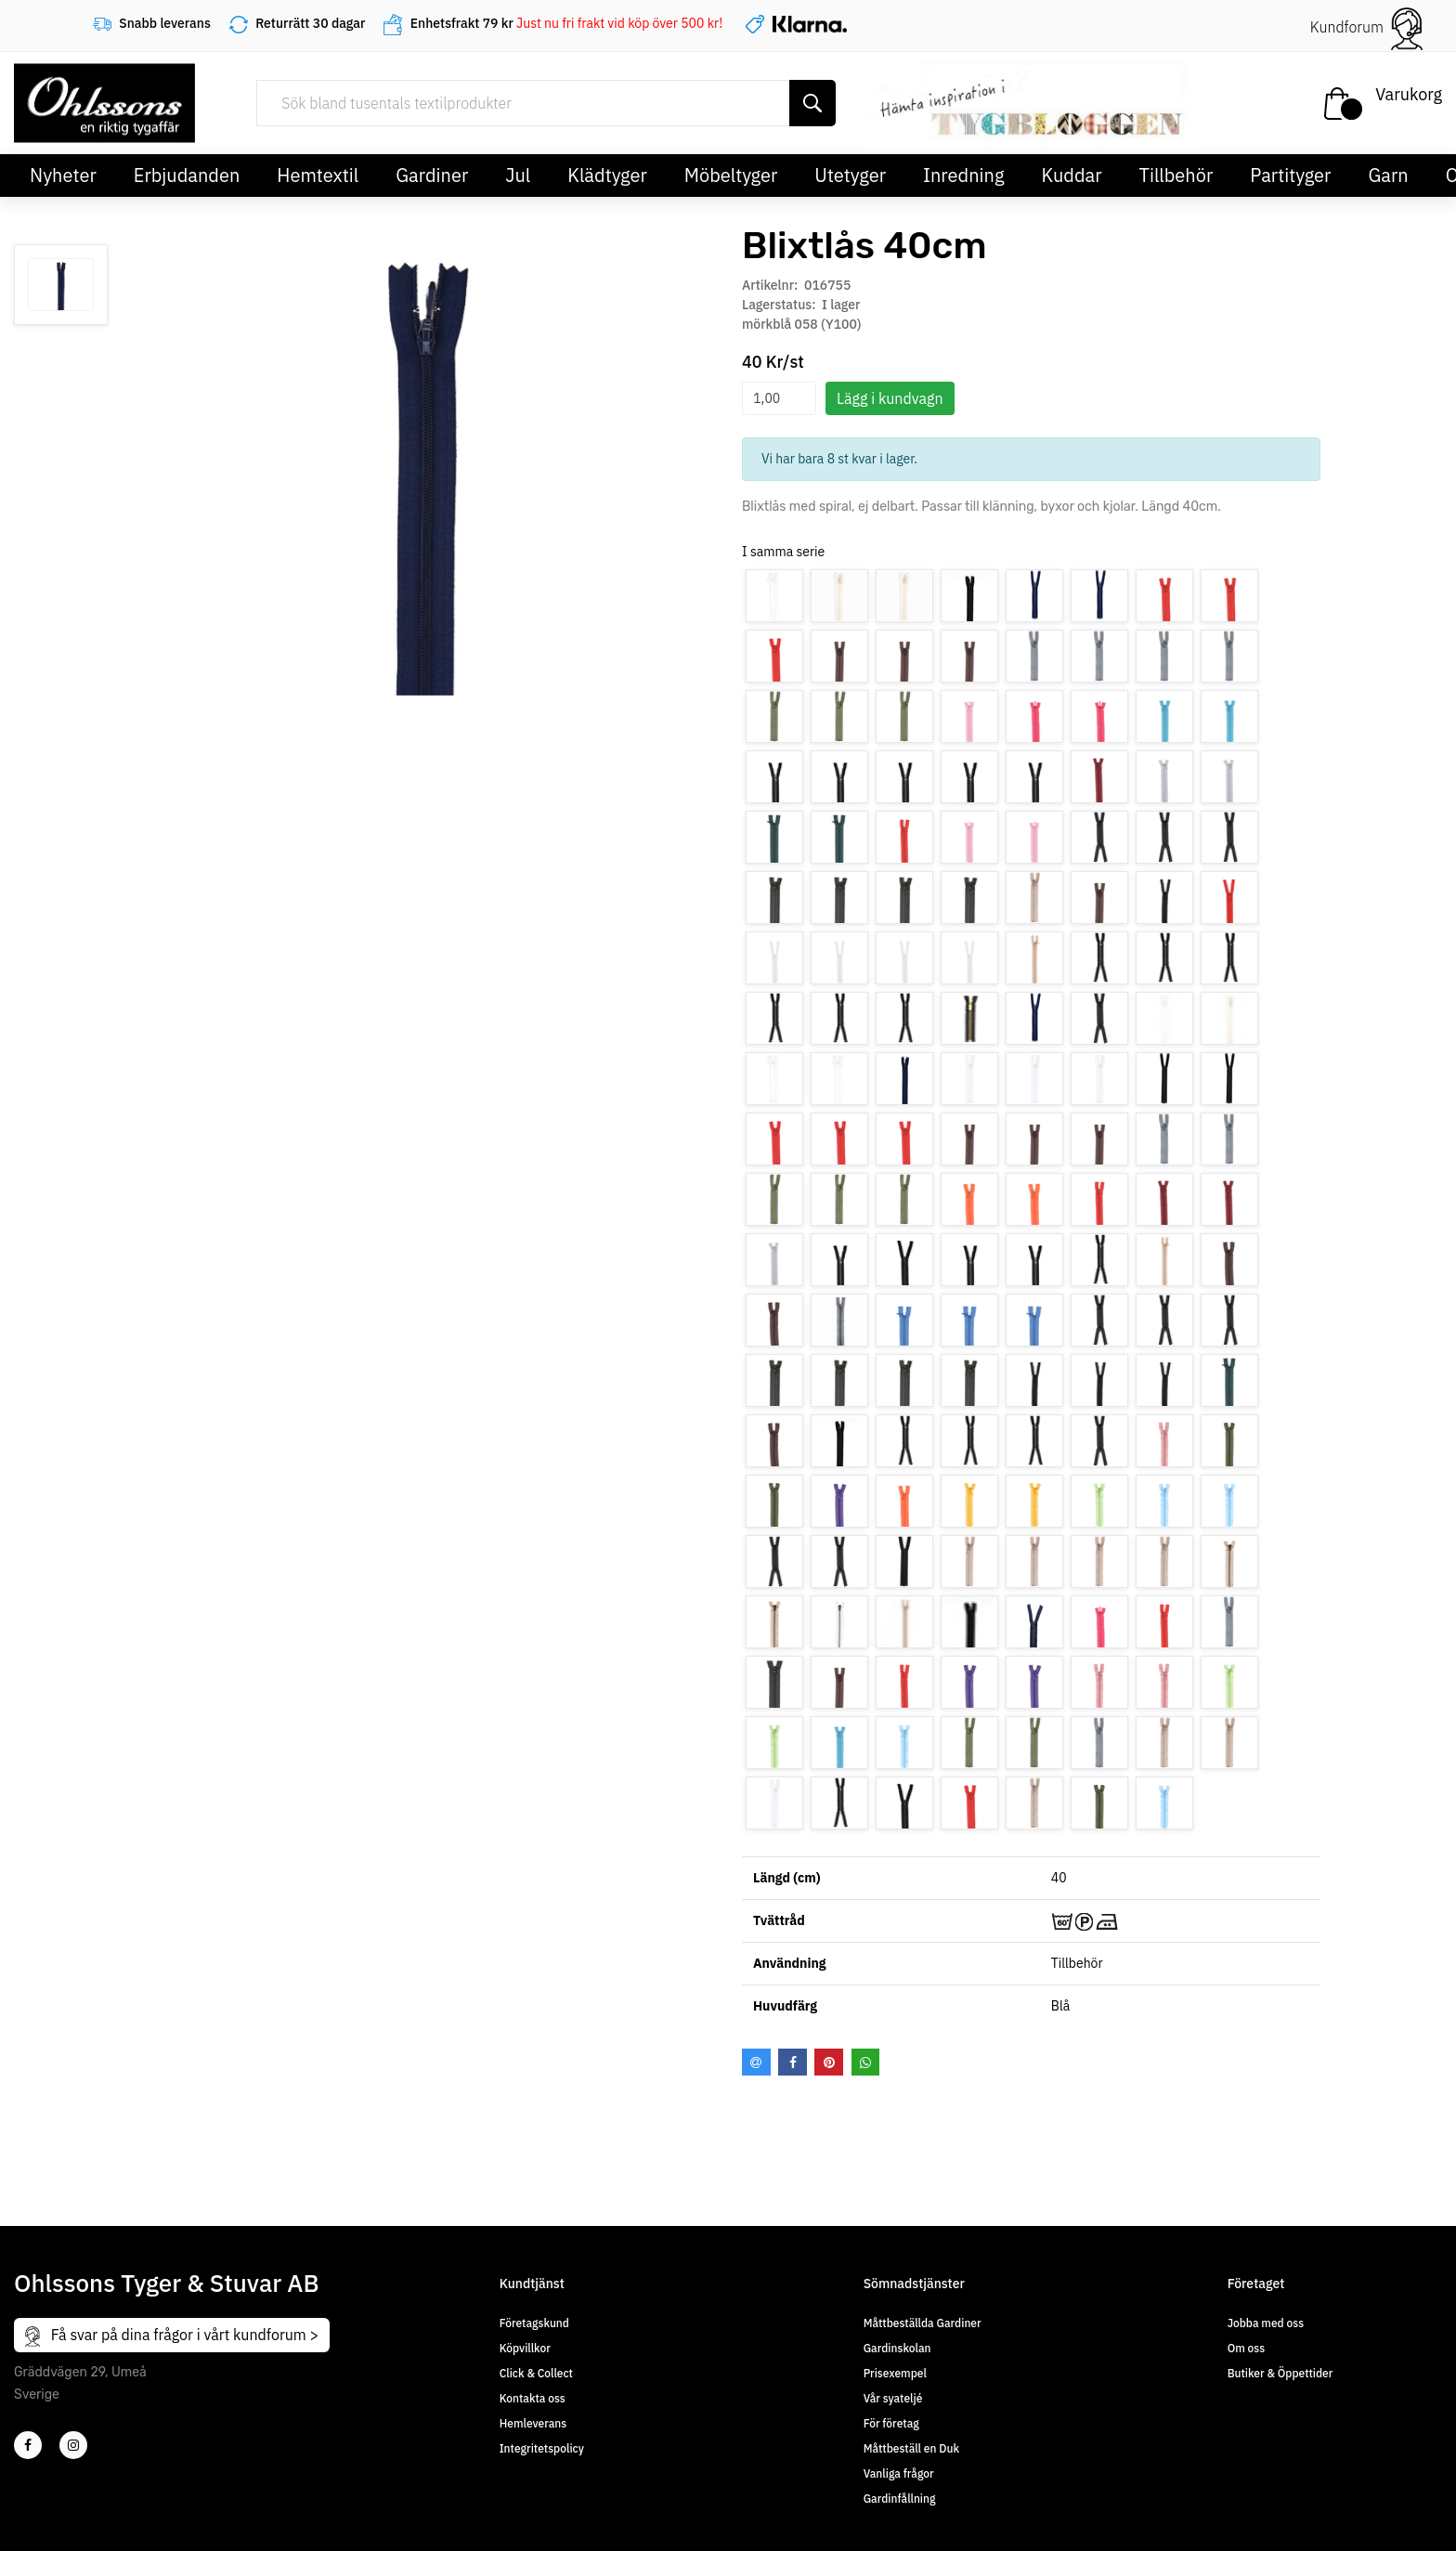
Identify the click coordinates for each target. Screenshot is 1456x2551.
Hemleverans (533, 2423)
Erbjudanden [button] (187, 175)
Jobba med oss (1266, 2323)
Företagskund (534, 2323)
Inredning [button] (963, 175)
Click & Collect (536, 2373)
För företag (891, 2423)
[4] (73, 2445)
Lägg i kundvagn (890, 398)
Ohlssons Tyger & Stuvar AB (166, 2282)
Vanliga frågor (899, 2473)
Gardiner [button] (432, 175)
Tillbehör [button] (1176, 175)
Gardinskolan (897, 2348)
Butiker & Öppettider (1280, 2373)
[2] (28, 2445)
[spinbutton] (779, 398)
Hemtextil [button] (317, 175)
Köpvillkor (525, 2348)
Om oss (1246, 2348)
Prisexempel (895, 2373)
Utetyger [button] (850, 175)
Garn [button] (1388, 175)
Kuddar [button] (1071, 175)
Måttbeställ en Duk (911, 2448)
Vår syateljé (893, 2398)
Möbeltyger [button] (731, 175)
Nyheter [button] (63, 175)
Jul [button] (517, 175)
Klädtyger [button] (607, 175)
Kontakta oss (533, 2398)
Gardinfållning (900, 2498)
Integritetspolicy (542, 2448)
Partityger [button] (1290, 175)
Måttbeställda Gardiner (923, 2323)
